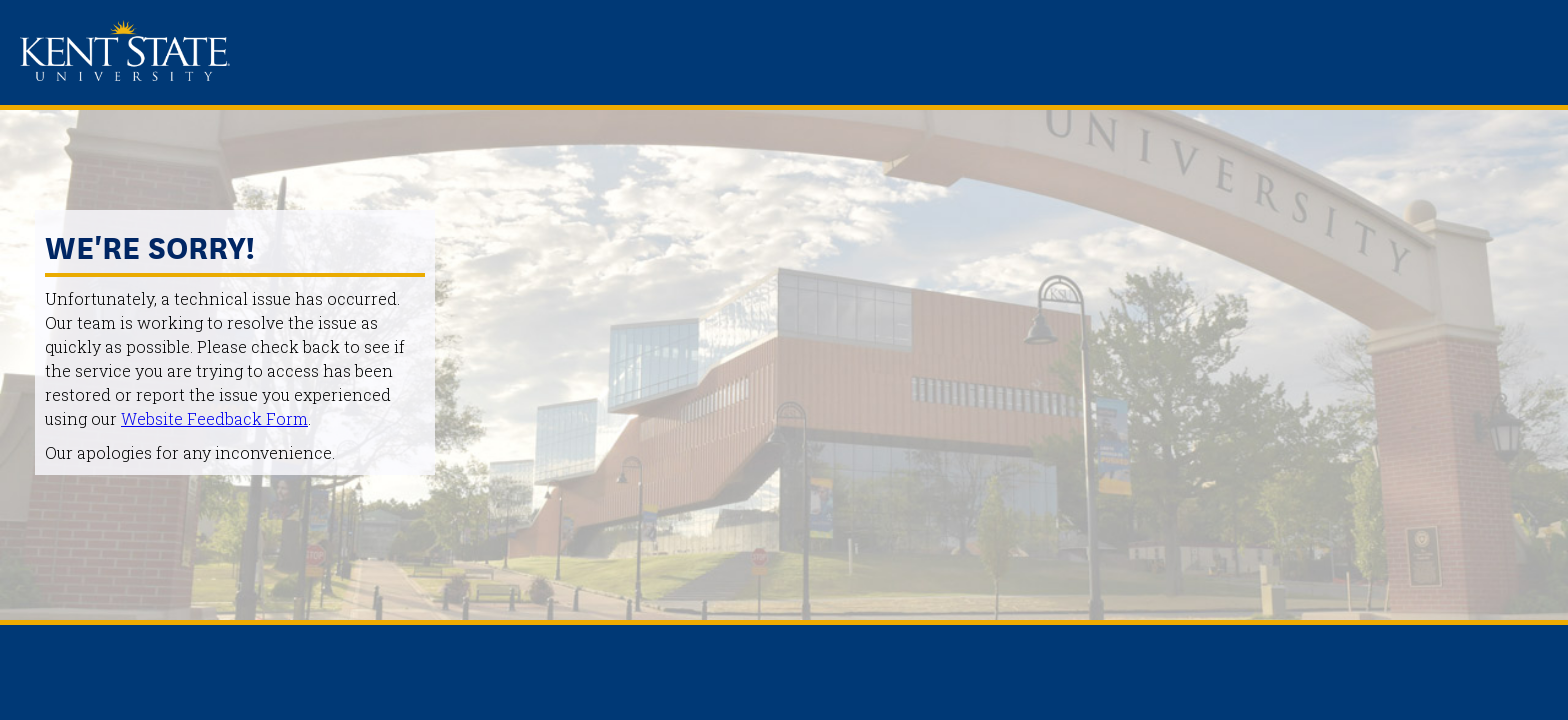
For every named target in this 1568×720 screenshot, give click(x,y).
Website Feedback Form (214, 418)
